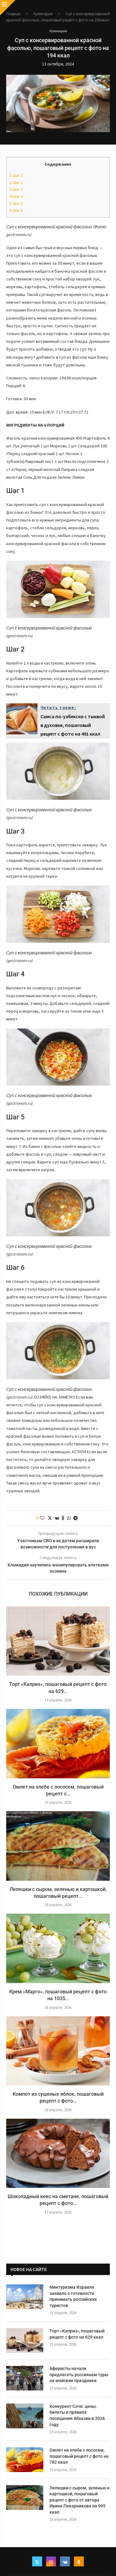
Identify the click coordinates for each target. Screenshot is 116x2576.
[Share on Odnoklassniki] (63, 1518)
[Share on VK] (56, 1518)
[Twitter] (37, 2561)
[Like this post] (42, 1518)
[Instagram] (51, 2561)
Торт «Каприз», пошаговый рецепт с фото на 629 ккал (77, 2334)
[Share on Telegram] (75, 1518)
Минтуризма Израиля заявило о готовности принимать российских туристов (73, 2296)
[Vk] (65, 2561)
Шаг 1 (16, 175)
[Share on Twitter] (50, 1518)
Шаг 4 (16, 196)
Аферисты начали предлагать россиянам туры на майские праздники (78, 2374)
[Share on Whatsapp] (69, 1518)
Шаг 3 (16, 189)
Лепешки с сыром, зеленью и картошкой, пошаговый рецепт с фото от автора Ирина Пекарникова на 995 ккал (79, 2500)
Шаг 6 (16, 210)
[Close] (7, 8)
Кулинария (43, 13)
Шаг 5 (16, 203)
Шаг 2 (16, 182)
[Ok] (79, 2561)
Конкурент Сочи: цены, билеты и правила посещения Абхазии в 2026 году (77, 2415)
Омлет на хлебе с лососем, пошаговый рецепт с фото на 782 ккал (79, 2456)
